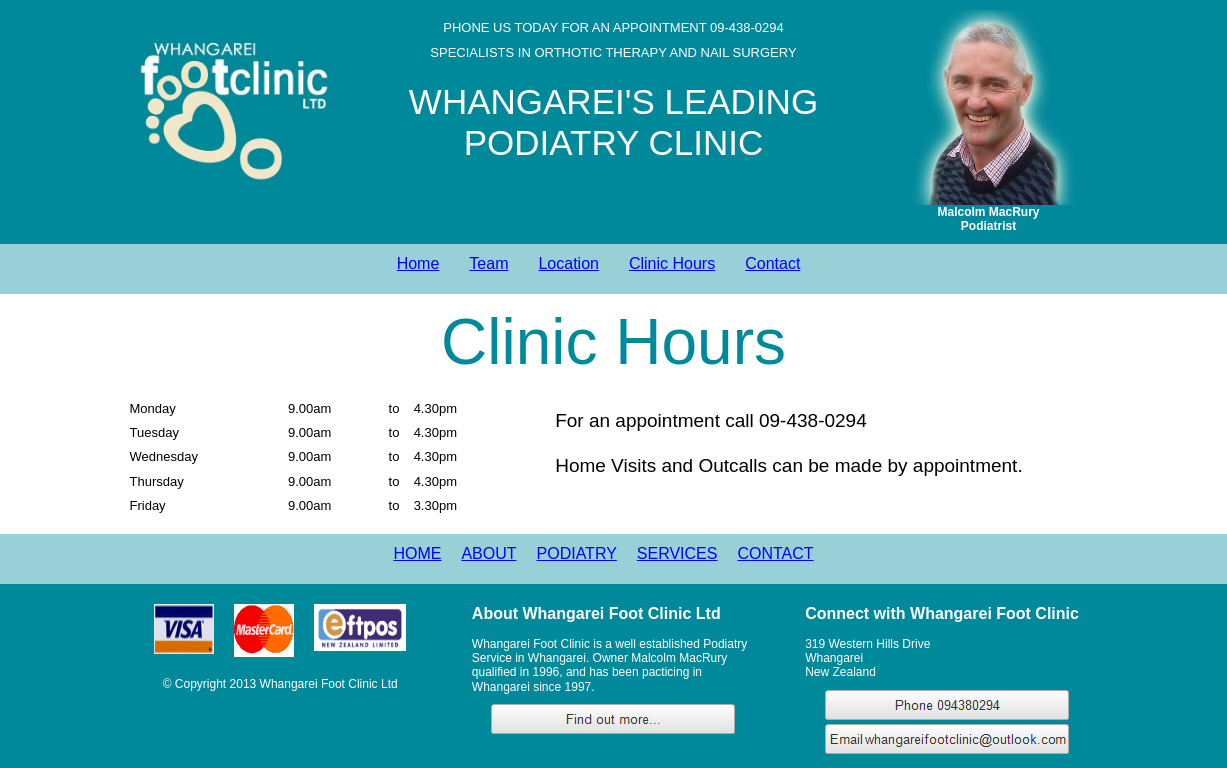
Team (488, 263)
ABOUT (488, 553)
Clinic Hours (672, 263)
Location (568, 263)
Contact (772, 263)
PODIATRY (577, 553)
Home (418, 263)
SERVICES (677, 553)
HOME (417, 553)
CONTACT (775, 553)
